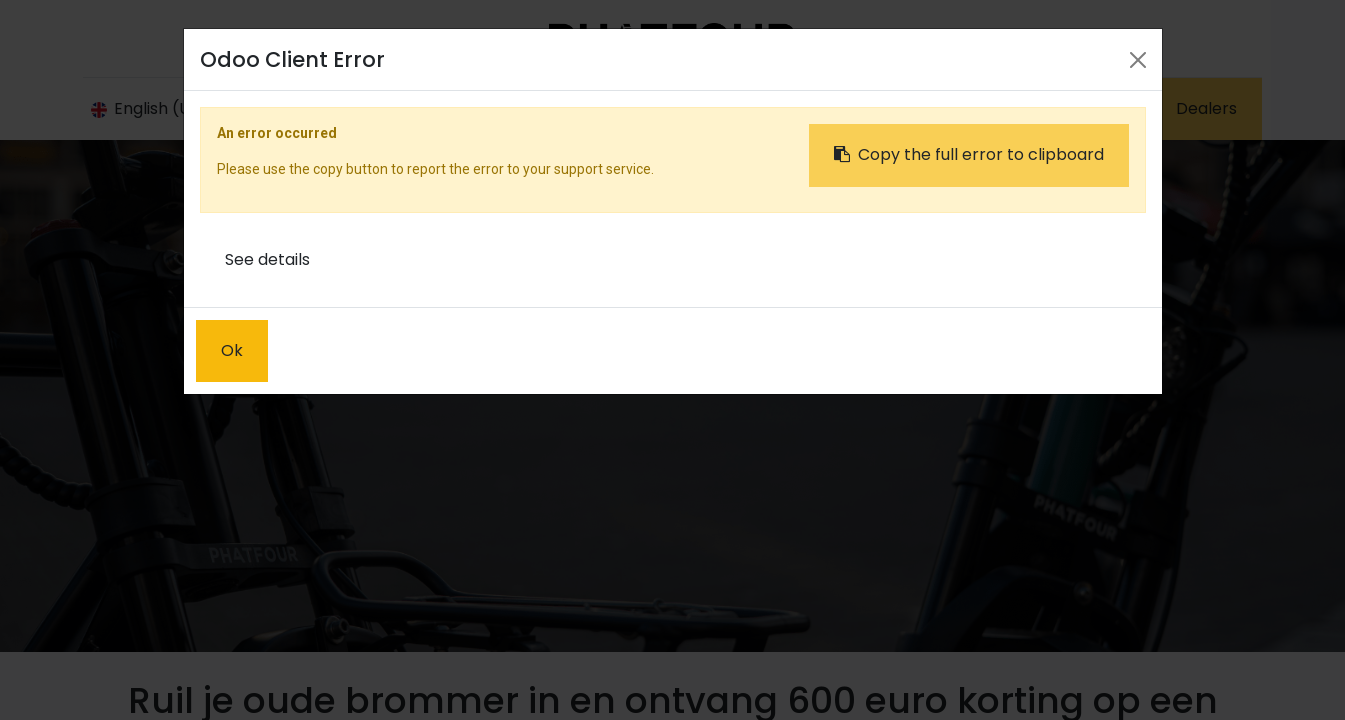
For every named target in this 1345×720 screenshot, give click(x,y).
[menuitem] (475, 107)
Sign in (978, 106)
